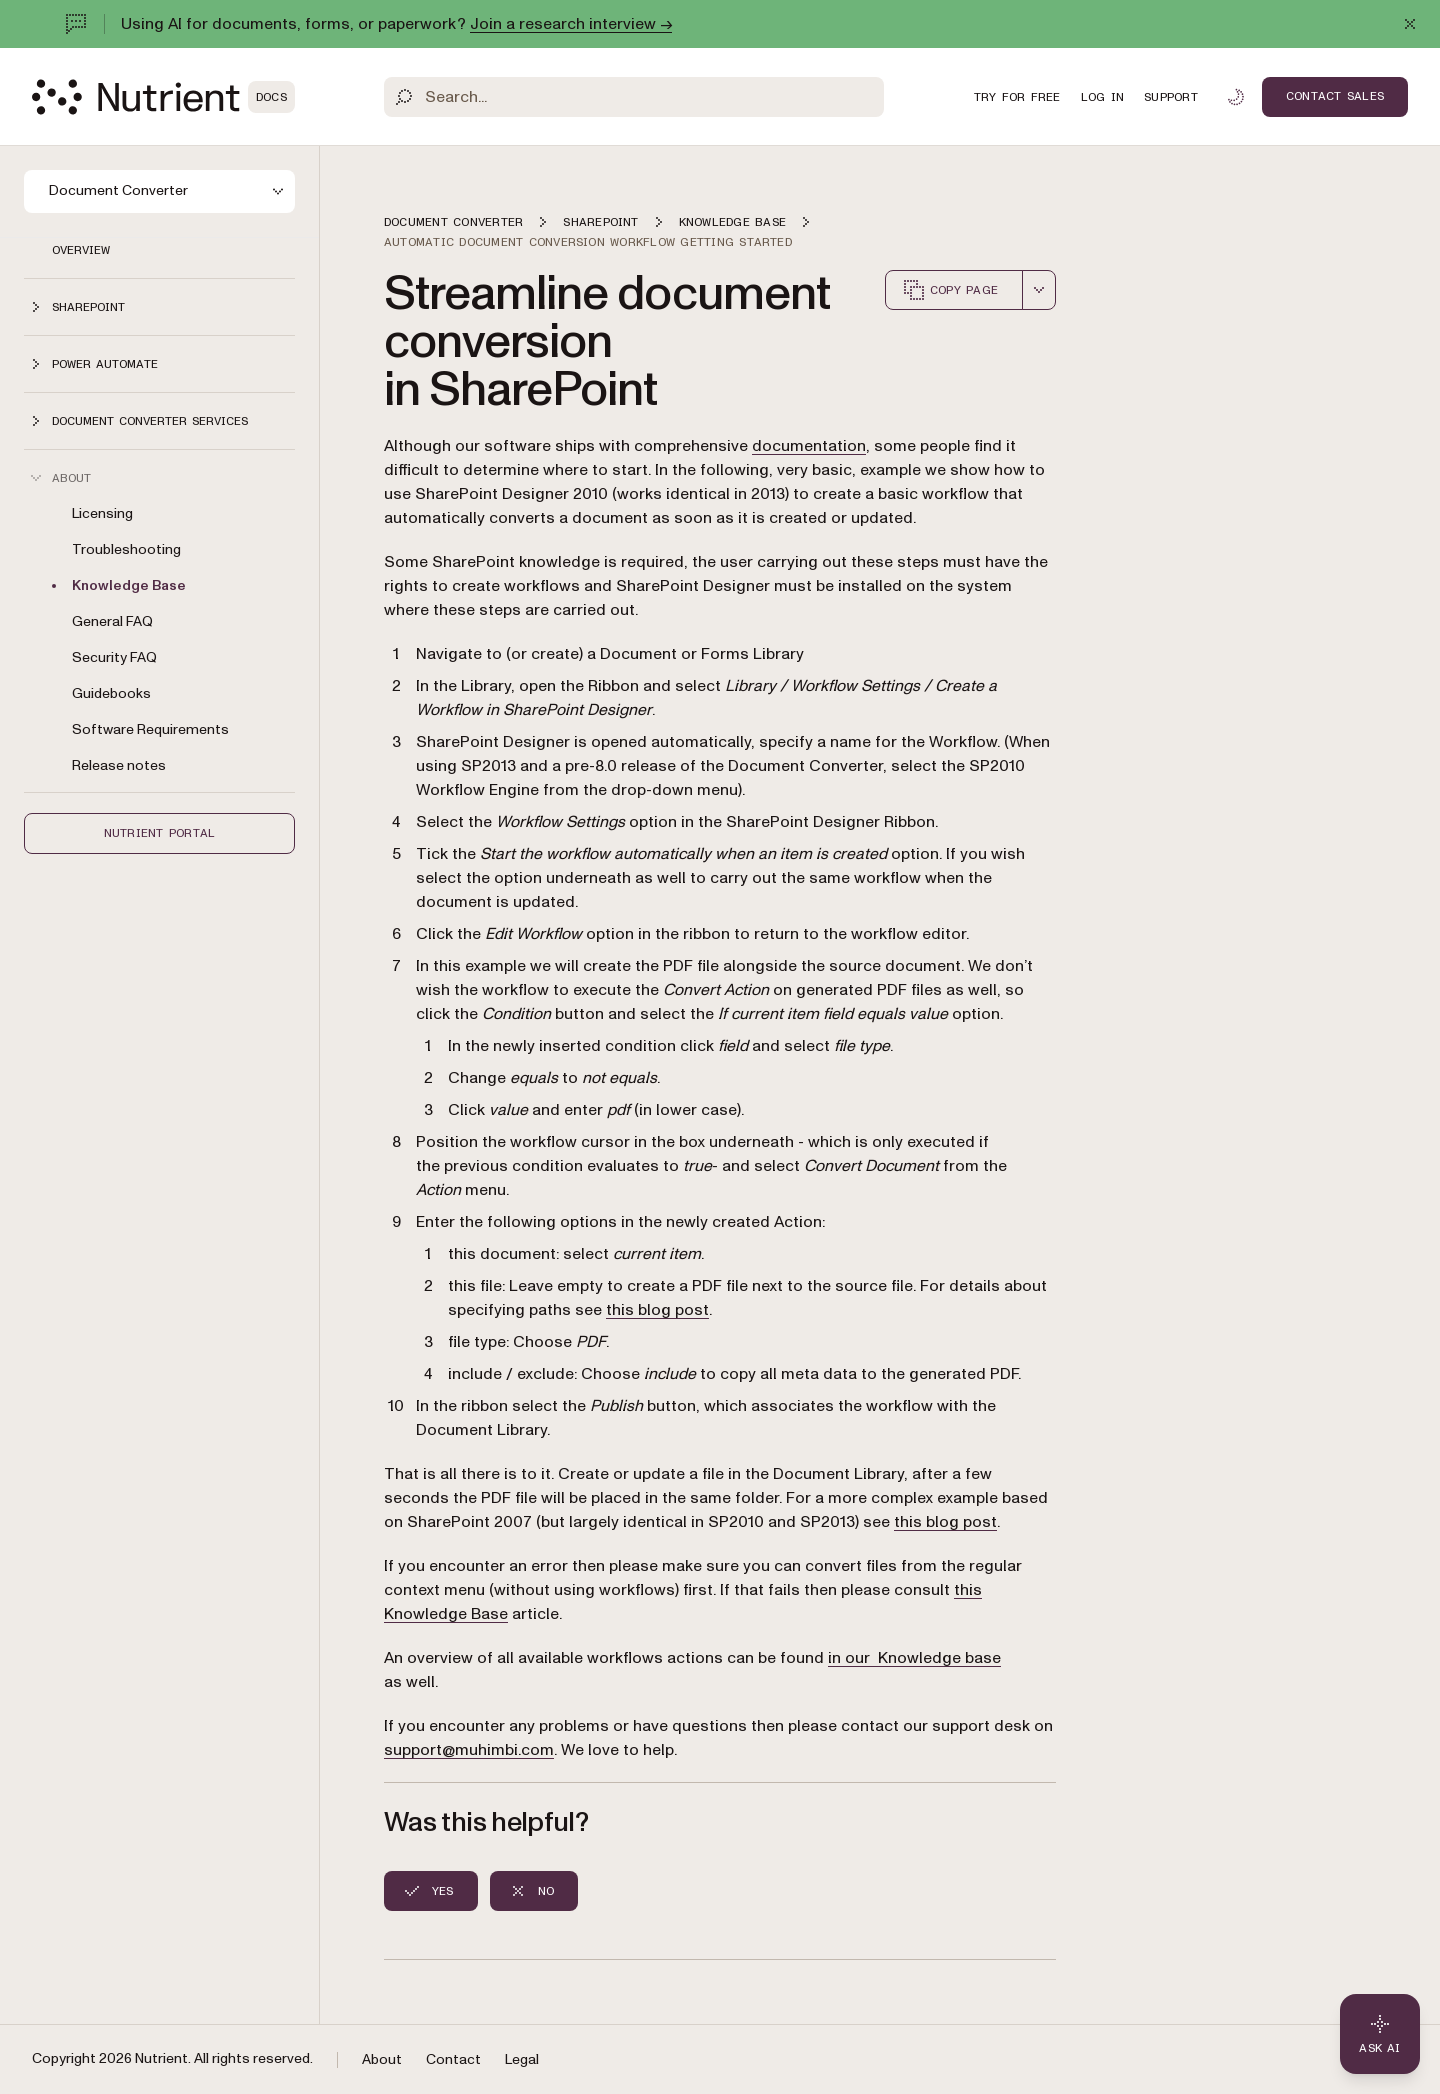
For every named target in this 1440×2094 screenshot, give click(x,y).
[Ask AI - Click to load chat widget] (1380, 2034)
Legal (522, 2059)
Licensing (102, 513)
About (382, 2059)
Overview (81, 250)
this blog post (657, 1310)
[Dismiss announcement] (1410, 24)
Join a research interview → (571, 24)
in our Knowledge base (914, 1658)
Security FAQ (114, 657)
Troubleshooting (126, 549)
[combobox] (1039, 290)
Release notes (119, 765)
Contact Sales (1335, 96)
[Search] (634, 97)
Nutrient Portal (160, 833)
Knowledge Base (129, 585)
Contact (453, 2059)
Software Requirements (150, 729)
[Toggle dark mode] (1236, 97)
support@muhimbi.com (469, 1750)
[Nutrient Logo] (163, 97)
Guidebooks (111, 693)
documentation (809, 446)
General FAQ (112, 621)
